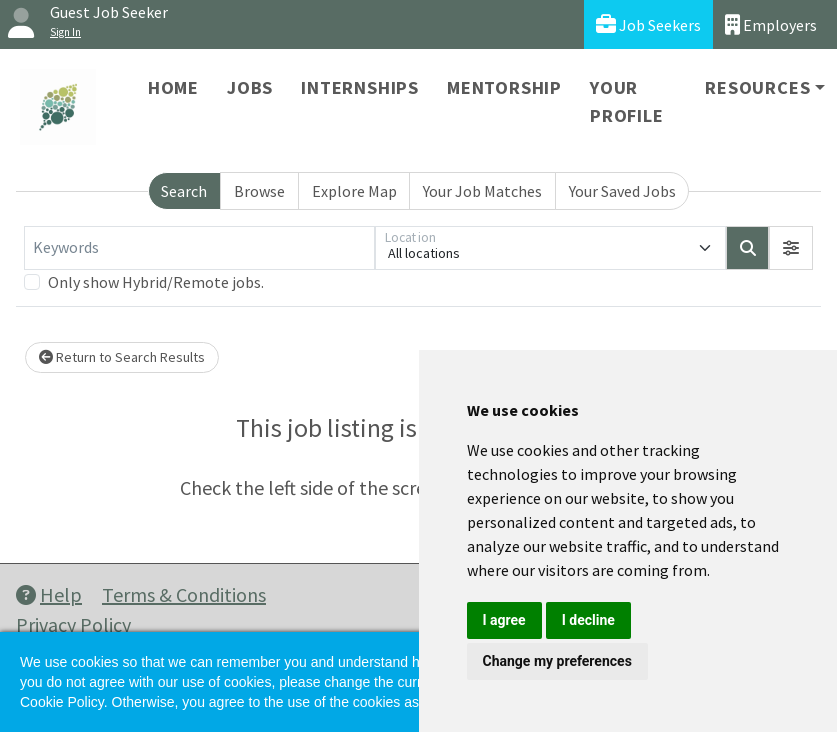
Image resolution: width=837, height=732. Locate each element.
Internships (360, 87)
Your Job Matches (482, 191)
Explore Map (354, 191)
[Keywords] (199, 248)
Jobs (250, 87)
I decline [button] (588, 620)
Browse (259, 191)
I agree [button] (504, 620)
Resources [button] (757, 87)
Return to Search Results (122, 357)
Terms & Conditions (184, 594)
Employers (771, 24)
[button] (791, 248)
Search (184, 191)
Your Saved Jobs (622, 191)
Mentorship (504, 87)
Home (173, 87)
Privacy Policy (73, 624)
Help (49, 594)
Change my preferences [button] (557, 661)
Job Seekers (648, 24)
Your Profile (627, 101)
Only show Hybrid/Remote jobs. (156, 282)
